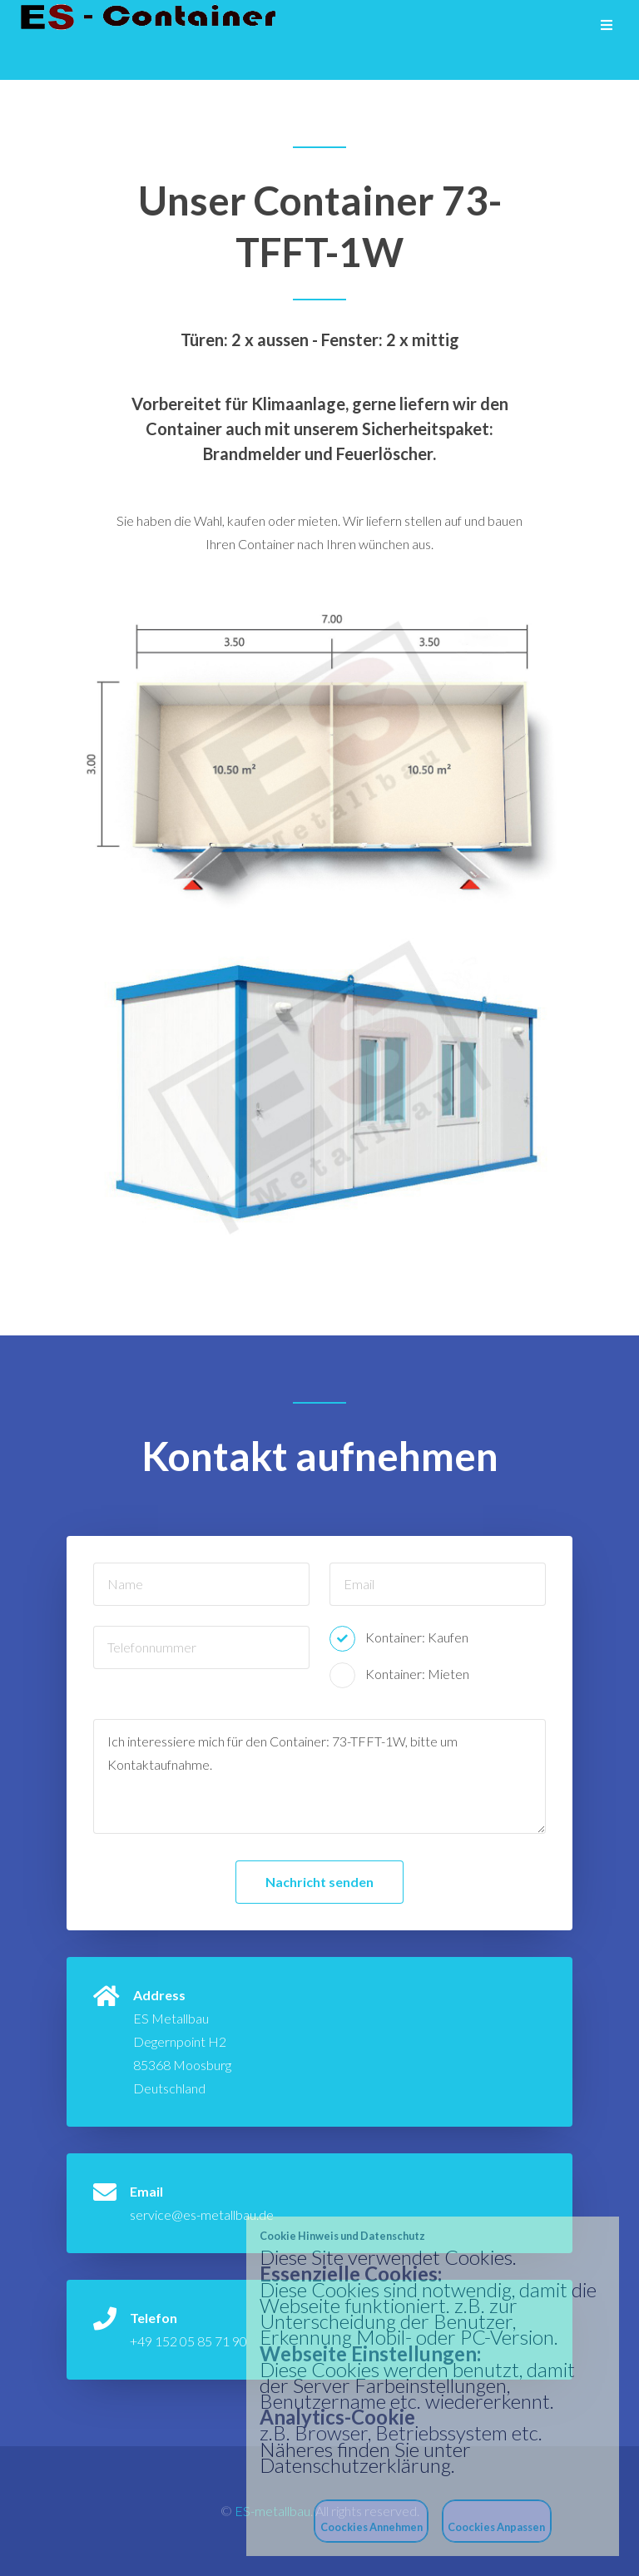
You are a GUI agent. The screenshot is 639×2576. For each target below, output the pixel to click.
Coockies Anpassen (496, 2527)
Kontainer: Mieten (417, 1674)
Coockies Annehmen (371, 2527)
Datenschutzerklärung (355, 2465)
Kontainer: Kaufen (416, 1637)
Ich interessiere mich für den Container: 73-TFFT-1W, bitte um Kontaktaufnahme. (319, 1776)
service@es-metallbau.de (202, 2214)
